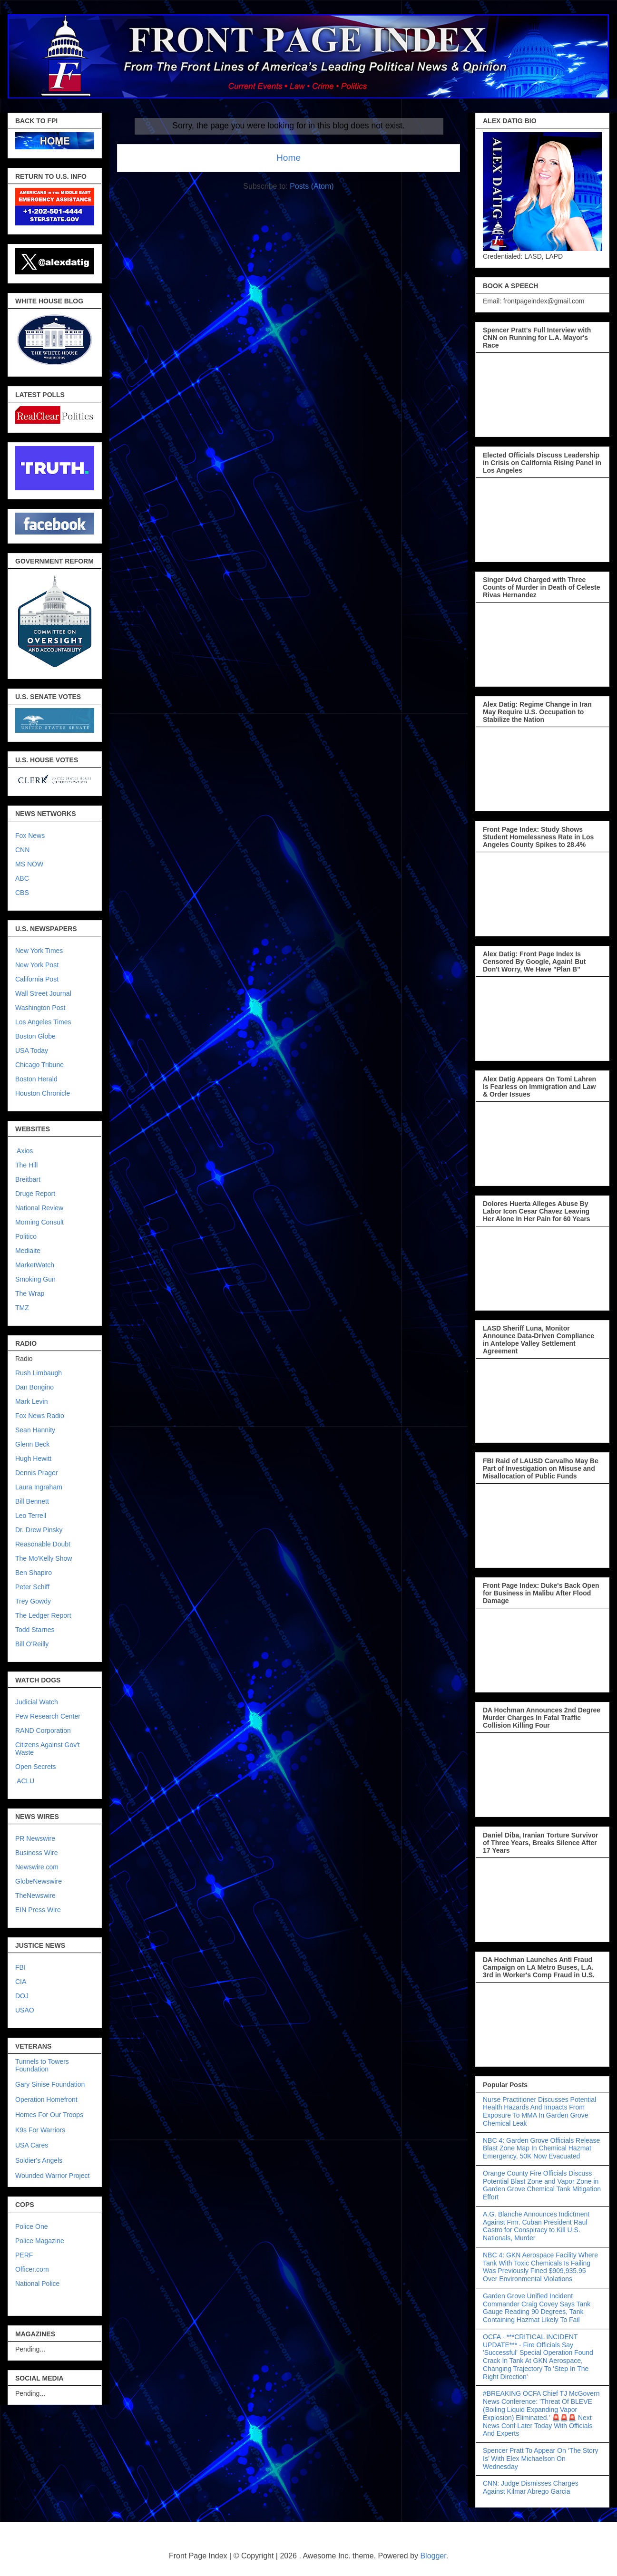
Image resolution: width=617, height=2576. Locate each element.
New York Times (39, 950)
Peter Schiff (32, 1587)
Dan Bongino (34, 1387)
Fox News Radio (39, 1415)
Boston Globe (35, 1036)
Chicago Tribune (39, 1065)
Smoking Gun (35, 1279)
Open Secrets (35, 1766)
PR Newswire (35, 1838)
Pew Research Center (47, 1716)
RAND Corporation (43, 1730)
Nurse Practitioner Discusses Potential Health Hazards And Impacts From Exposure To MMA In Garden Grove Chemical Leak (539, 2111)
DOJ (22, 1996)
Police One (31, 2226)
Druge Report (35, 1193)
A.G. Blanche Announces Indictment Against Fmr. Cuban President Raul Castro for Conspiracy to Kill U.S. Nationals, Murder (536, 2226)
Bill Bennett (32, 1501)
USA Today (31, 1050)
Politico (26, 1236)
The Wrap (29, 1293)
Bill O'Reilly (32, 1644)
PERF (24, 2255)
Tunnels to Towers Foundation (42, 2065)
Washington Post (40, 1007)
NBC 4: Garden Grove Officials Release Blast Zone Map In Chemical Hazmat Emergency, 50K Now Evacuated (541, 2148)
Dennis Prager (36, 1473)
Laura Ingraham (38, 1487)
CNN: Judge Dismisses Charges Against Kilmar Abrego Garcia (530, 2487)
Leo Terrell (30, 1515)
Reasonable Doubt (42, 1544)
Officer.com (32, 2269)
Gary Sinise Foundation (50, 2084)
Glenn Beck (32, 1444)
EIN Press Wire (38, 1910)
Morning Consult (39, 1222)
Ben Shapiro (33, 1572)
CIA (20, 1981)
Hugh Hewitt (33, 1458)
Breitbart (27, 1179)
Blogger (433, 2556)
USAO (24, 2010)
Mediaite (27, 1250)
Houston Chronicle (42, 1093)
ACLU (25, 1781)
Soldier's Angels (38, 2160)
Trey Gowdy (33, 1601)
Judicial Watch (36, 1702)
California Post (37, 979)
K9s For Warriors (40, 2130)
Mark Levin (31, 1401)
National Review (39, 1208)
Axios (24, 1151)
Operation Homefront (46, 2099)
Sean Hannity (35, 1430)
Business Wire (36, 1853)
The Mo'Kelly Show (43, 1558)
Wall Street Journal (43, 993)
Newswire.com (37, 1867)
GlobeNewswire (38, 1881)
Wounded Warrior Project (52, 2175)
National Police (37, 2283)
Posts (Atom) (311, 186)
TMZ (22, 1308)
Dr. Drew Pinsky (39, 1530)
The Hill (26, 1165)
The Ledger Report (43, 1615)
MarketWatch (34, 1265)
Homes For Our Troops (49, 2115)
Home (288, 158)
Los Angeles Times (43, 1022)
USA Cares (31, 2145)
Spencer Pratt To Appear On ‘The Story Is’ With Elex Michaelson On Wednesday (540, 2458)
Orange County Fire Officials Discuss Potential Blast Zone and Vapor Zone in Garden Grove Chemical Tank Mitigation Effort (542, 2185)
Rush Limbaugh (38, 1373)
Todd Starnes (35, 1629)
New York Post (37, 965)
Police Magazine (39, 2241)
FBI (20, 1967)
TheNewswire (35, 1895)
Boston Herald (36, 1079)
